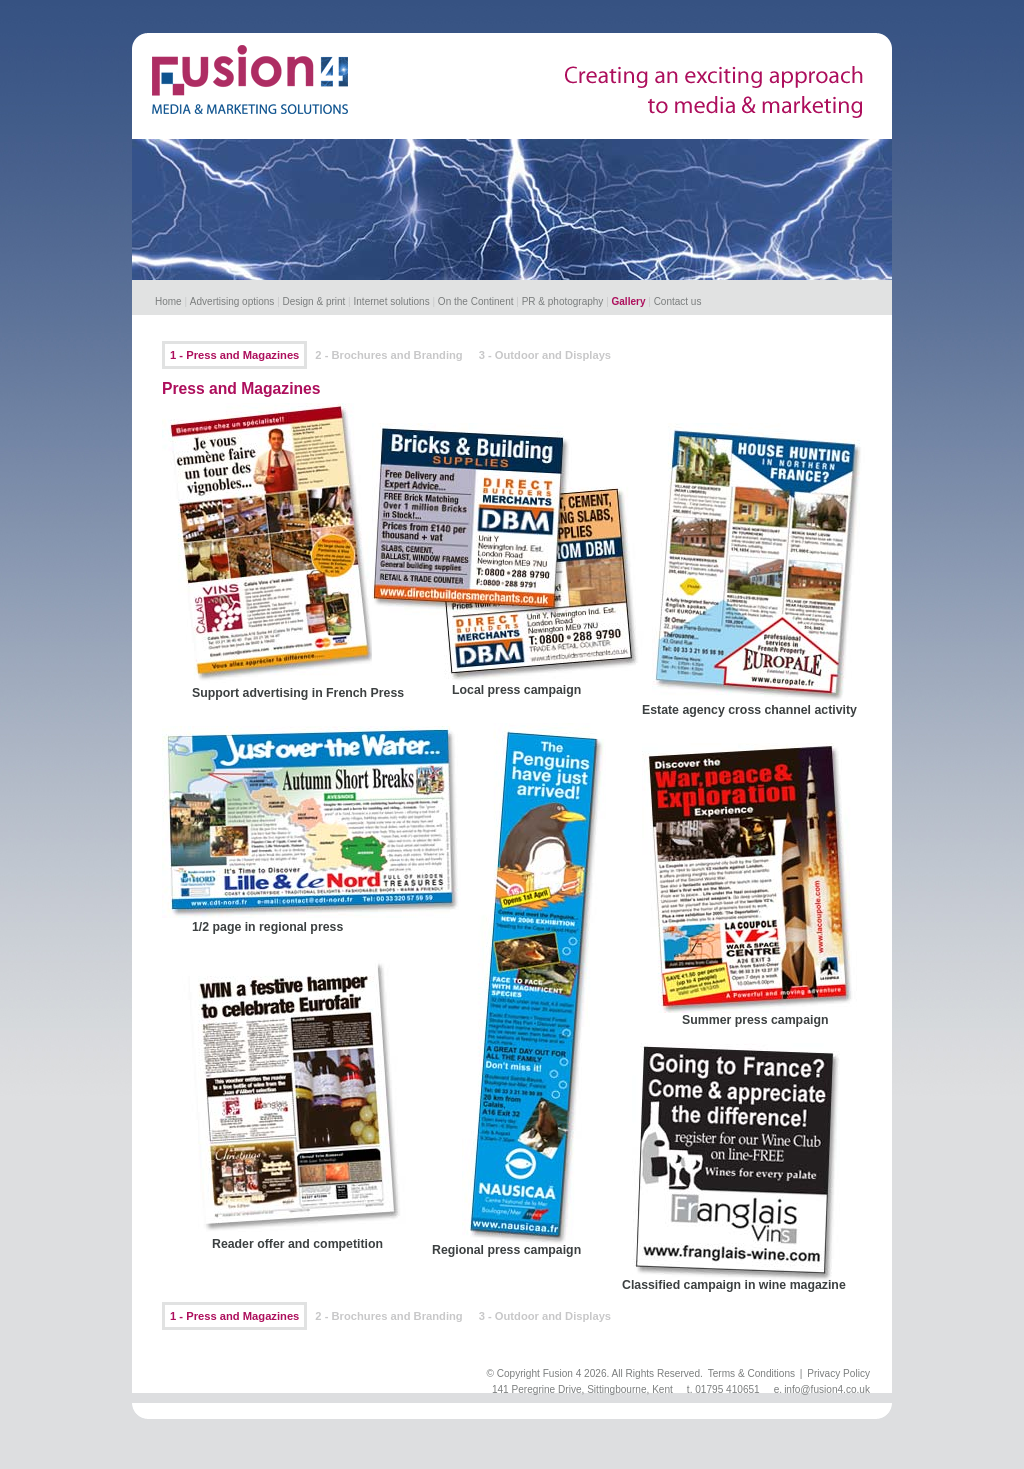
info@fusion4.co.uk (827, 1389)
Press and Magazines (241, 388)
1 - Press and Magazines (234, 355)
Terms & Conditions (751, 1373)
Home (168, 301)
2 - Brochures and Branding (388, 355)
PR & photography (563, 301)
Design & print (314, 301)
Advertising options (232, 301)
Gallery (629, 301)
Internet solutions (392, 301)
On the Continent (476, 301)
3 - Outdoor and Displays (545, 355)
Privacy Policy (838, 1373)
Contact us (678, 301)
